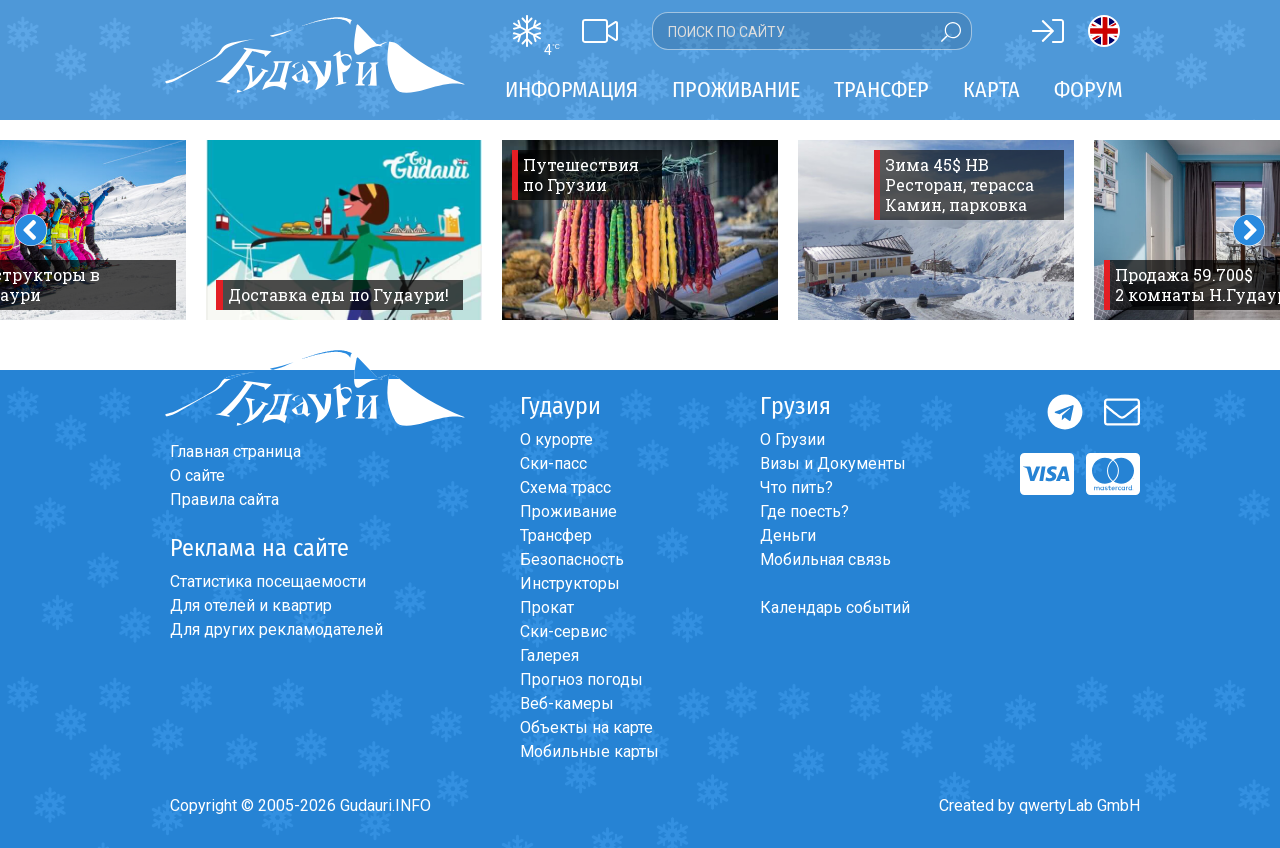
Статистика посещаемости (268, 581)
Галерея (549, 655)
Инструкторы (570, 583)
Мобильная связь (825, 559)
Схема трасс (565, 487)
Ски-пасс (553, 463)
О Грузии (792, 439)
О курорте (556, 439)
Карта (991, 89)
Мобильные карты (589, 751)
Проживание (568, 511)
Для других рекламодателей (276, 629)
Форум (1088, 89)
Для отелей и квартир (251, 605)
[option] (344, 230)
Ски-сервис (563, 631)
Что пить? (796, 487)
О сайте (197, 475)
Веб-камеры (567, 703)
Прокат (547, 607)
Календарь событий (835, 607)
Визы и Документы (833, 463)
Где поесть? (804, 511)
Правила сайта (224, 499)
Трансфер (556, 535)
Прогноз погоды (581, 679)
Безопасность (572, 559)
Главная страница (235, 451)
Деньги (788, 535)
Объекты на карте (586, 727)
